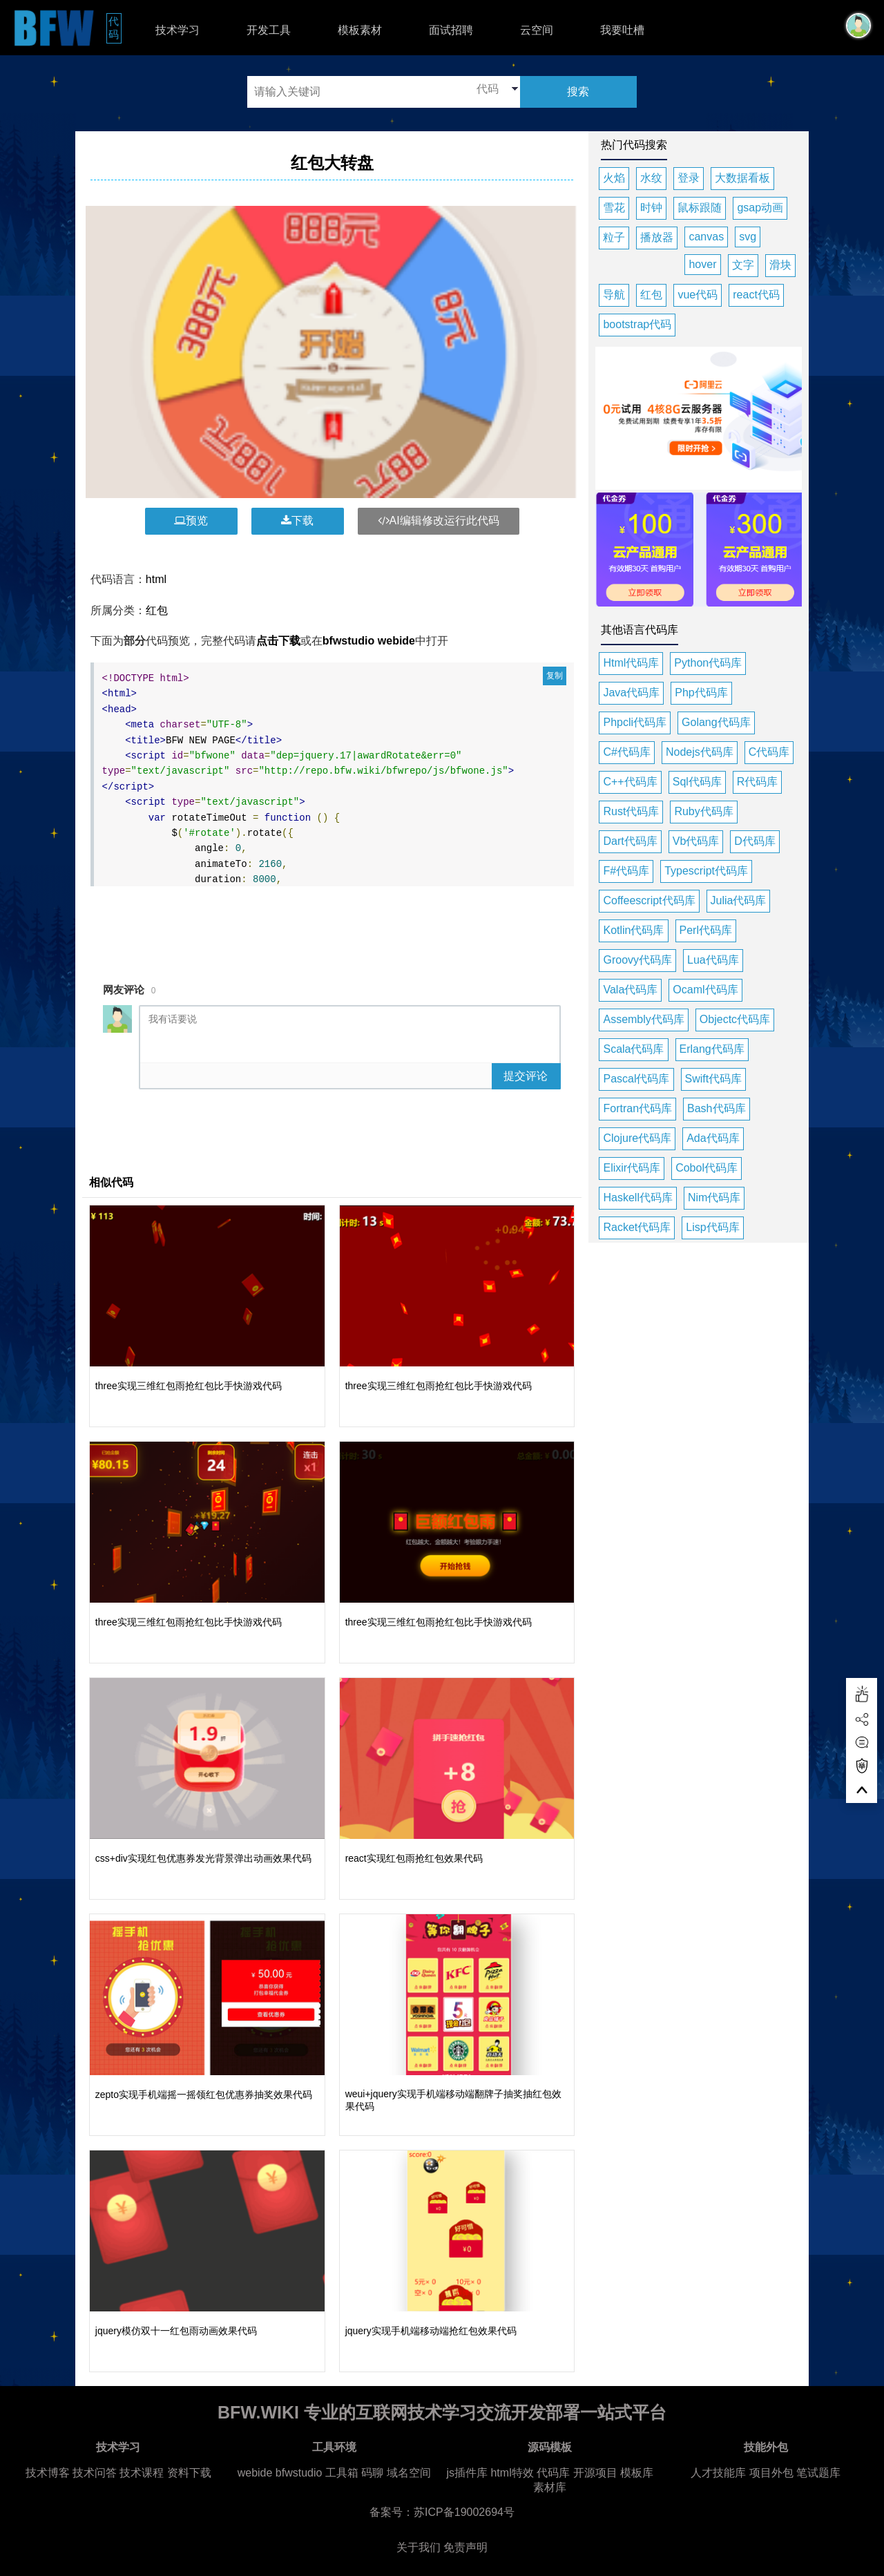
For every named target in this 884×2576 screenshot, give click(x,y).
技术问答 (95, 2473)
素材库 (549, 2487)
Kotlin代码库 (633, 930)
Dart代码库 (630, 841)
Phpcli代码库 (634, 722)
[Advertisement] (333, 926)
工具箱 (341, 2473)
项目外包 (771, 2473)
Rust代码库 (631, 811)
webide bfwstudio (281, 2473)
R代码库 (757, 782)
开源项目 (595, 2473)
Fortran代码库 (637, 1108)
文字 (743, 265)
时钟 (651, 207)
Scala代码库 (633, 1049)
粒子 (614, 237)
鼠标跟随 (700, 207)
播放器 (656, 237)
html (156, 579)
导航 (614, 294)
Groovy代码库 (637, 960)
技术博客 (48, 2473)
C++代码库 (630, 782)
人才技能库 (718, 2473)
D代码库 (755, 841)
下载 (297, 520)
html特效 (511, 2473)
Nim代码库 (714, 1197)
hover (702, 264)
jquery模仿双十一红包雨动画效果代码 (176, 2330)
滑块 (780, 265)
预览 (191, 520)
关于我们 (418, 2547)
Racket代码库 (637, 1227)
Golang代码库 (716, 722)
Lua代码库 (713, 960)
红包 (157, 610)
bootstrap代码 (637, 324)
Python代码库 (708, 663)
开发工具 (269, 30)
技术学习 (177, 30)
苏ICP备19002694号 (464, 2512)
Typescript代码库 (706, 871)
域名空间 (409, 2473)
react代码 (756, 294)
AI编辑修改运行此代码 (438, 520)
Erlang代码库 (712, 1049)
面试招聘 (451, 30)
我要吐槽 (622, 30)
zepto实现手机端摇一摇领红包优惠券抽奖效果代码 (203, 2094)
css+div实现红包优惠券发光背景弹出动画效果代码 (203, 1858)
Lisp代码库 (712, 1227)
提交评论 (525, 1076)
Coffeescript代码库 (649, 900)
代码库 (553, 2473)
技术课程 (141, 2473)
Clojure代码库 (637, 1138)
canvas (706, 236)
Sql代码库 (697, 782)
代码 (115, 27)
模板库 (636, 2473)
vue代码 (698, 294)
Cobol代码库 (706, 1168)
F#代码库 (626, 871)
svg (747, 236)
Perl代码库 (706, 930)
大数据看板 (742, 178)
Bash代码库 (716, 1108)
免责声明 (465, 2547)
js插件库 (467, 2473)
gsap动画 (760, 207)
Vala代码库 (630, 989)
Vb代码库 (696, 841)
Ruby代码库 (703, 811)
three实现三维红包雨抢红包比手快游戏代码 (188, 1385)
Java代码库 (631, 692)
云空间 (536, 30)
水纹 (651, 178)
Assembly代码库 (643, 1019)
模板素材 (360, 30)
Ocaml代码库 (705, 989)
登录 (689, 178)
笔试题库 (818, 2473)
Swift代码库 (713, 1079)
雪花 (614, 207)
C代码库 (769, 752)
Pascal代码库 (636, 1079)
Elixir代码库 (631, 1168)
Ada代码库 (712, 1138)
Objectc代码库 (735, 1019)
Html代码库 (631, 663)
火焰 (614, 178)
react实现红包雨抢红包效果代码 (414, 1858)
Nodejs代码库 (699, 752)
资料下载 (189, 2473)
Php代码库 (701, 692)
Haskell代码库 (637, 1197)
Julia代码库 (739, 900)
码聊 (372, 2473)
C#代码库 (626, 752)
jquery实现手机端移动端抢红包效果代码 (431, 2330)
